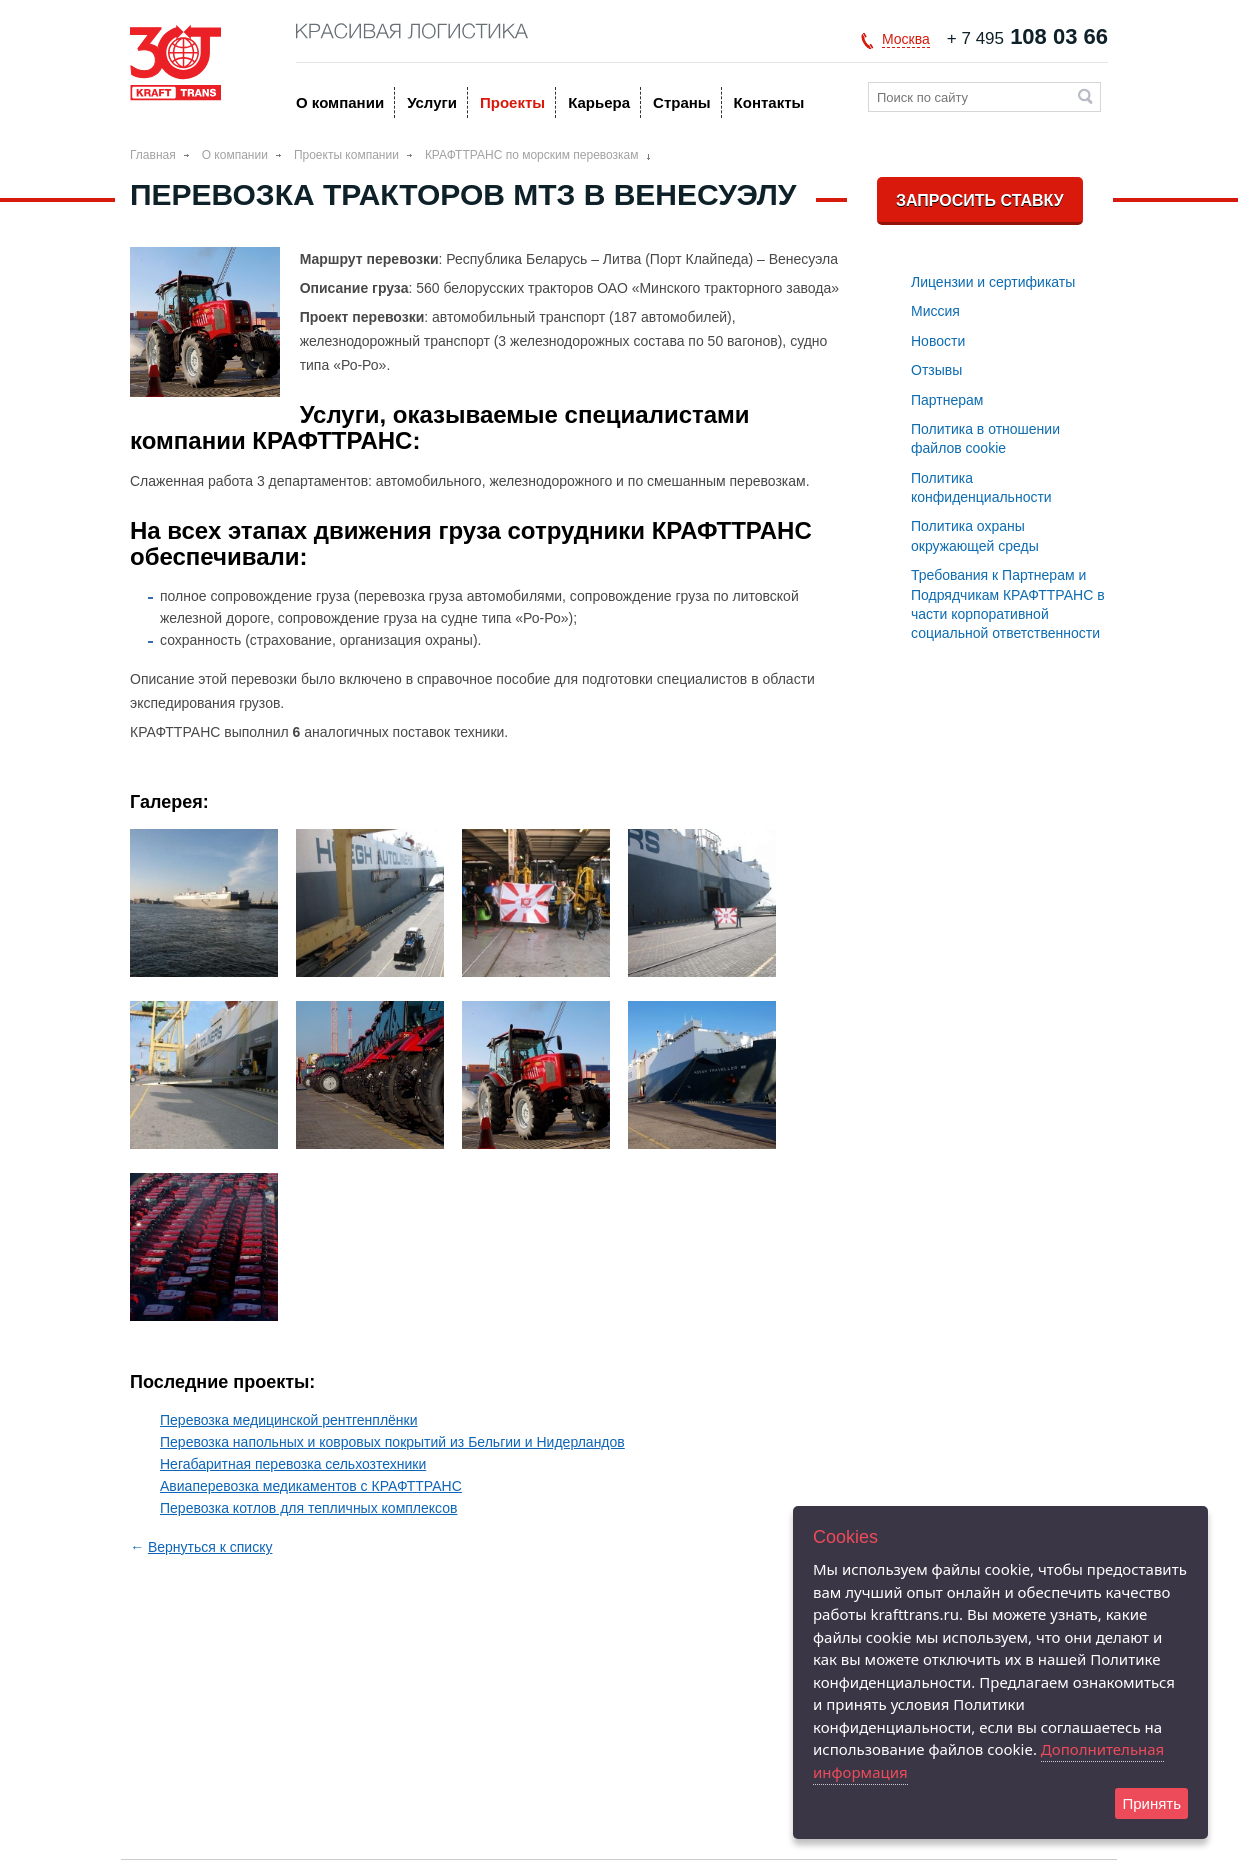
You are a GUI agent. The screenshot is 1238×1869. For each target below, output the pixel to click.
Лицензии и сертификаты (993, 282)
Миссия (935, 311)
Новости (938, 341)
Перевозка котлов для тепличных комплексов (308, 1508)
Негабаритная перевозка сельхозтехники (293, 1464)
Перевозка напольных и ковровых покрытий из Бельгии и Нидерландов (392, 1442)
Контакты (769, 102)
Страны (682, 102)
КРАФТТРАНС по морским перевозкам (532, 155)
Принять (1151, 1803)
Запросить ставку (980, 200)
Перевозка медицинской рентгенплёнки (289, 1420)
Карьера (599, 102)
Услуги (432, 102)
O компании (340, 102)
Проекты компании (346, 155)
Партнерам (947, 400)
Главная (153, 155)
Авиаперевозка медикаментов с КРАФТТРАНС (311, 1486)
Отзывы (936, 370)
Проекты (512, 102)
